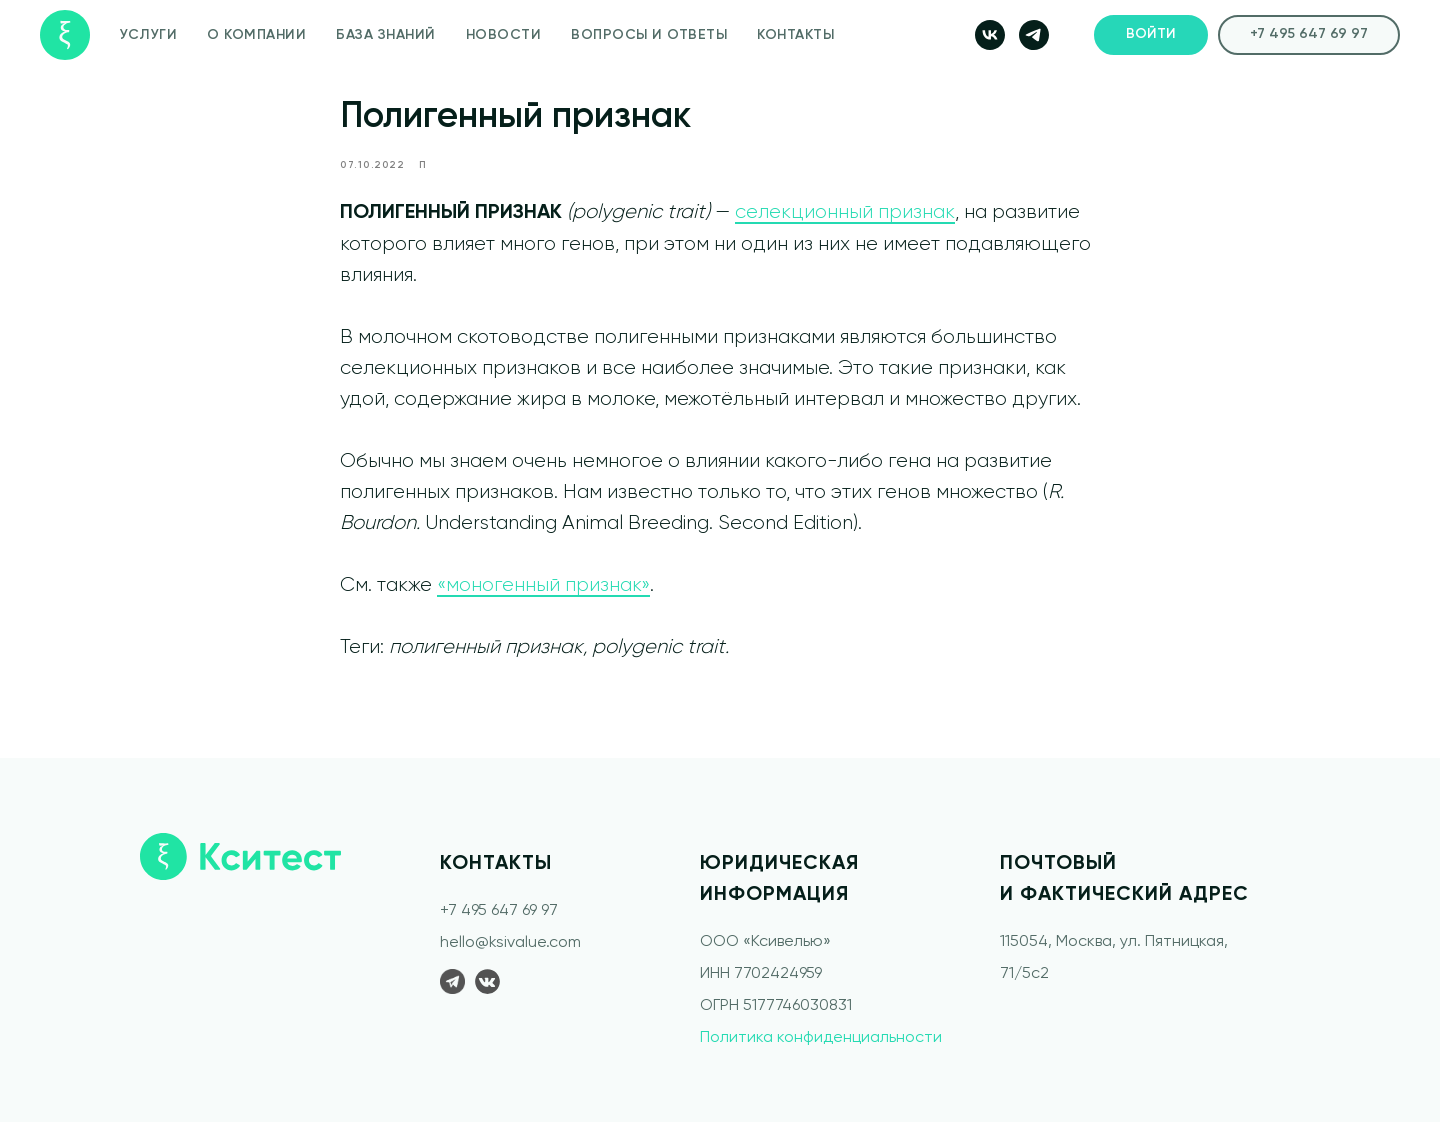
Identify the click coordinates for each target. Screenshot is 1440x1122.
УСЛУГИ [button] (148, 35)
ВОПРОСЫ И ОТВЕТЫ (649, 35)
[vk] (990, 35)
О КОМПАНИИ (256, 35)
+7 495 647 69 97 (499, 911)
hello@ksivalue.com (510, 943)
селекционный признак (845, 212)
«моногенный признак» (543, 585)
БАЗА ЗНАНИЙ (386, 35)
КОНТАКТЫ (795, 35)
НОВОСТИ (504, 35)
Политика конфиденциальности (821, 1038)
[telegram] (1034, 35)
